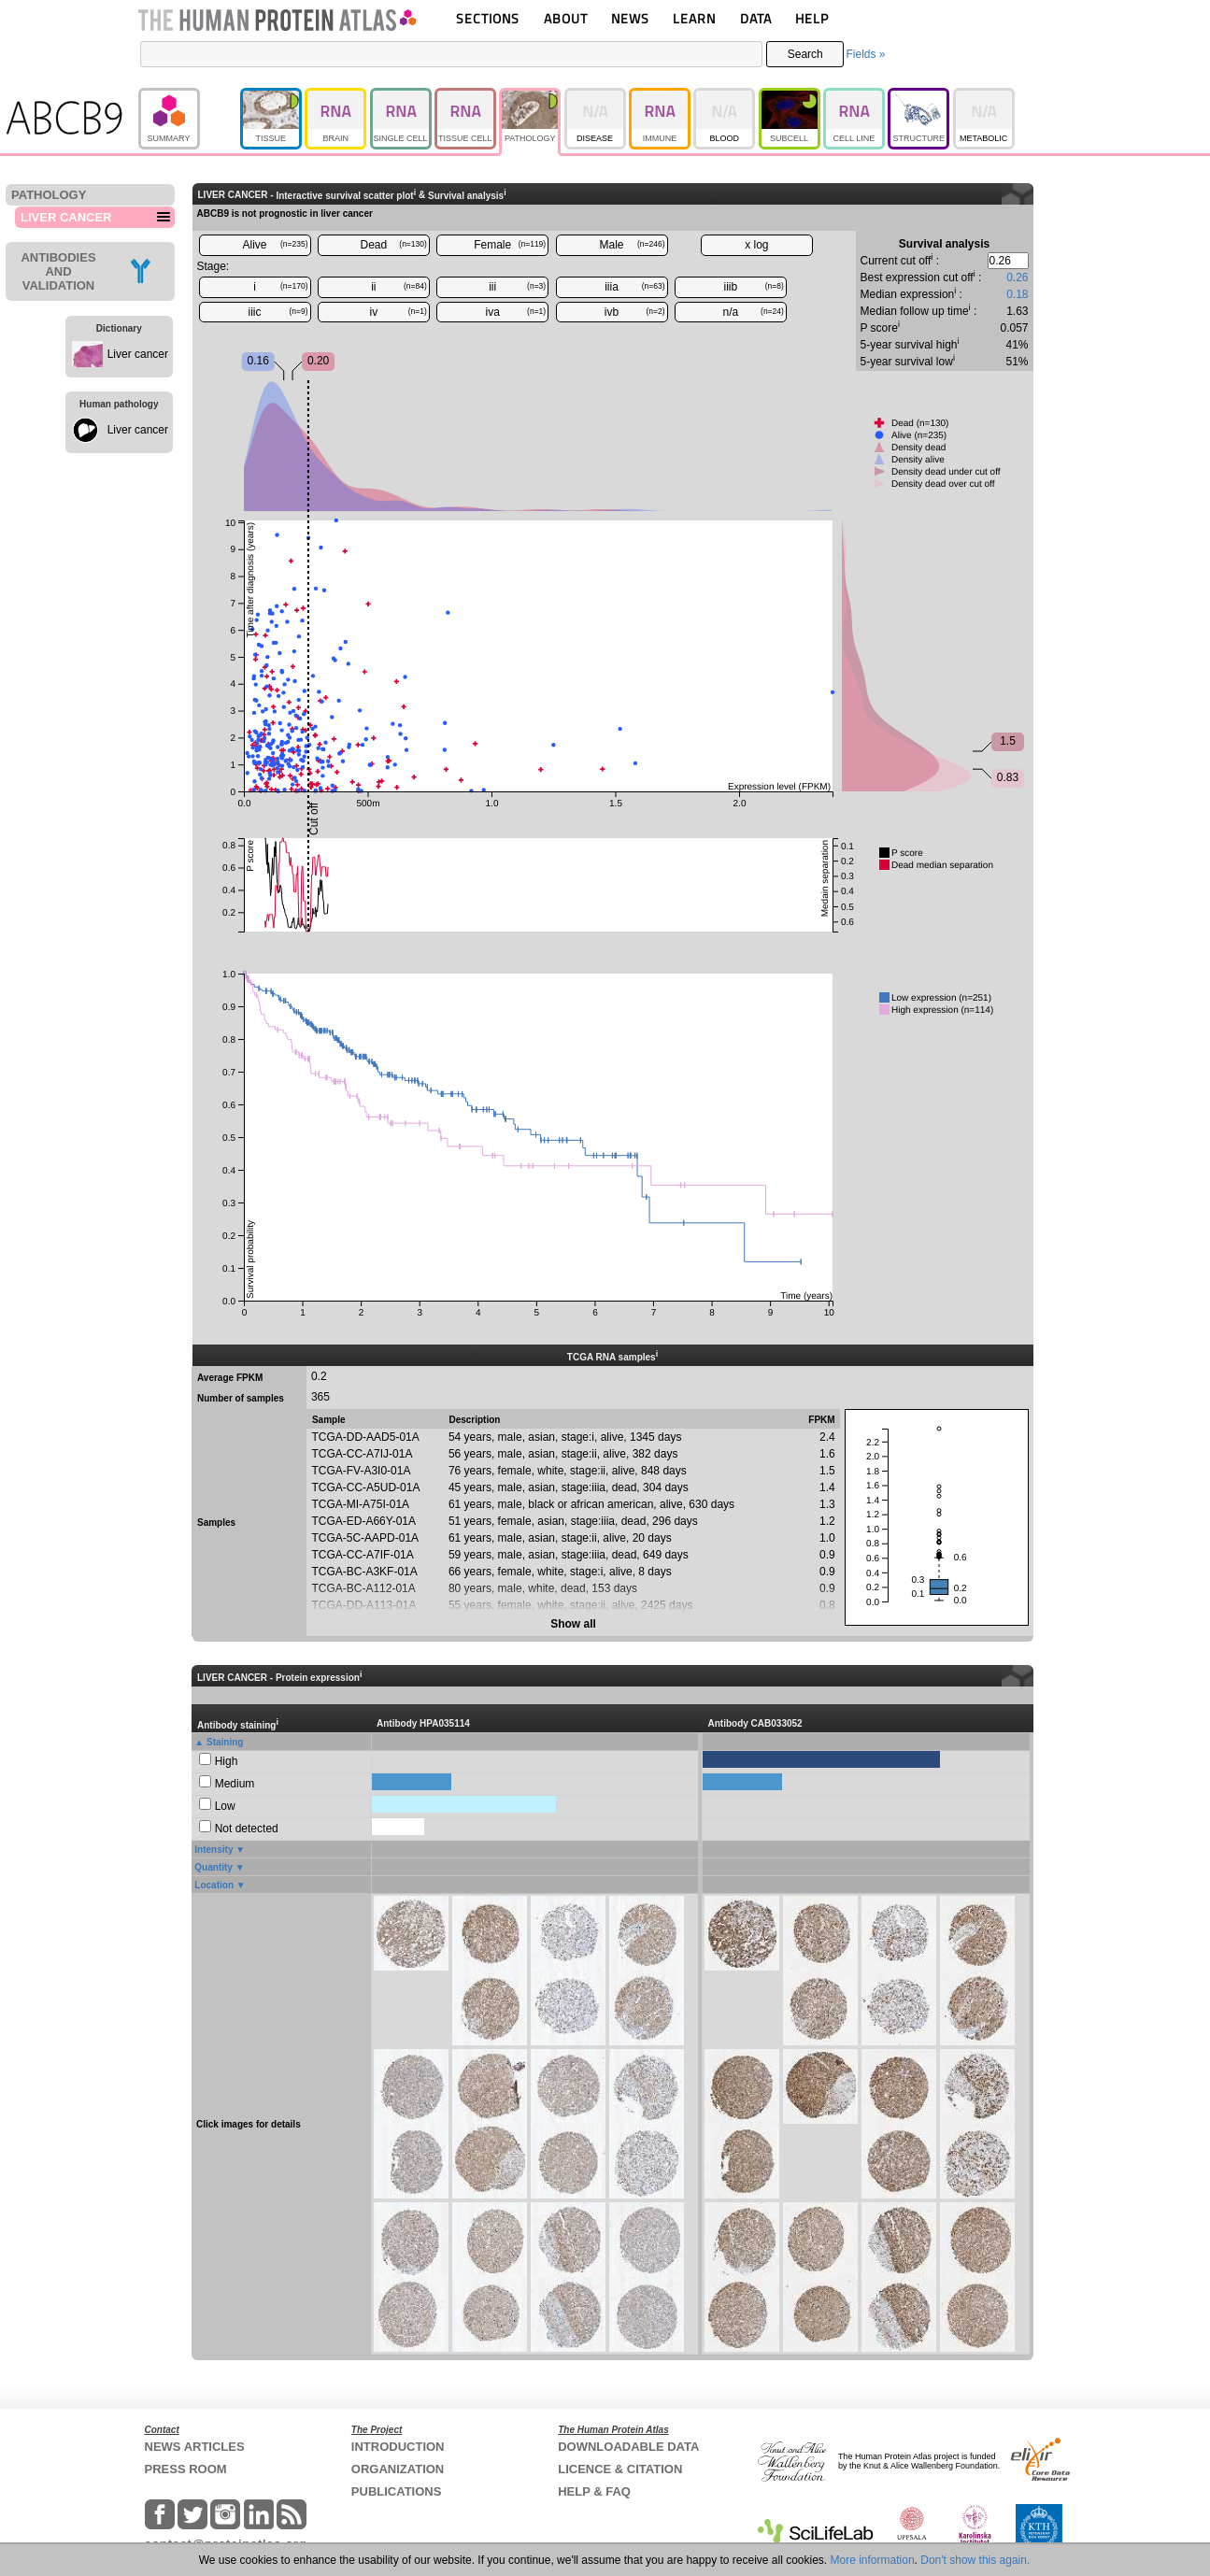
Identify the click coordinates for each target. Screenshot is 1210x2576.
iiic (278, 312)
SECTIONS (488, 18)
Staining (224, 1742)
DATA (756, 18)
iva (516, 312)
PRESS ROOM (186, 2469)
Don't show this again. (975, 2560)
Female (510, 244)
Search (805, 54)
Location (214, 1885)
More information (873, 2560)
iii (517, 286)
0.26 (1017, 277)
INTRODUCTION (398, 2447)
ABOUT (566, 18)
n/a (753, 312)
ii (399, 286)
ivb (635, 312)
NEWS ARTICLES (195, 2447)
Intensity (213, 1849)
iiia (634, 286)
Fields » (865, 54)
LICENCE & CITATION (620, 2469)
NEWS (630, 18)
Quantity (213, 1867)
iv (398, 312)
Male (632, 244)
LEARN (694, 18)
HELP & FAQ (594, 2491)
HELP (812, 18)
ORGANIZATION (397, 2469)
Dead (394, 244)
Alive (274, 244)
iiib (754, 286)
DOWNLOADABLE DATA (628, 2447)
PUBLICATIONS (396, 2491)
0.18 (1017, 294)
